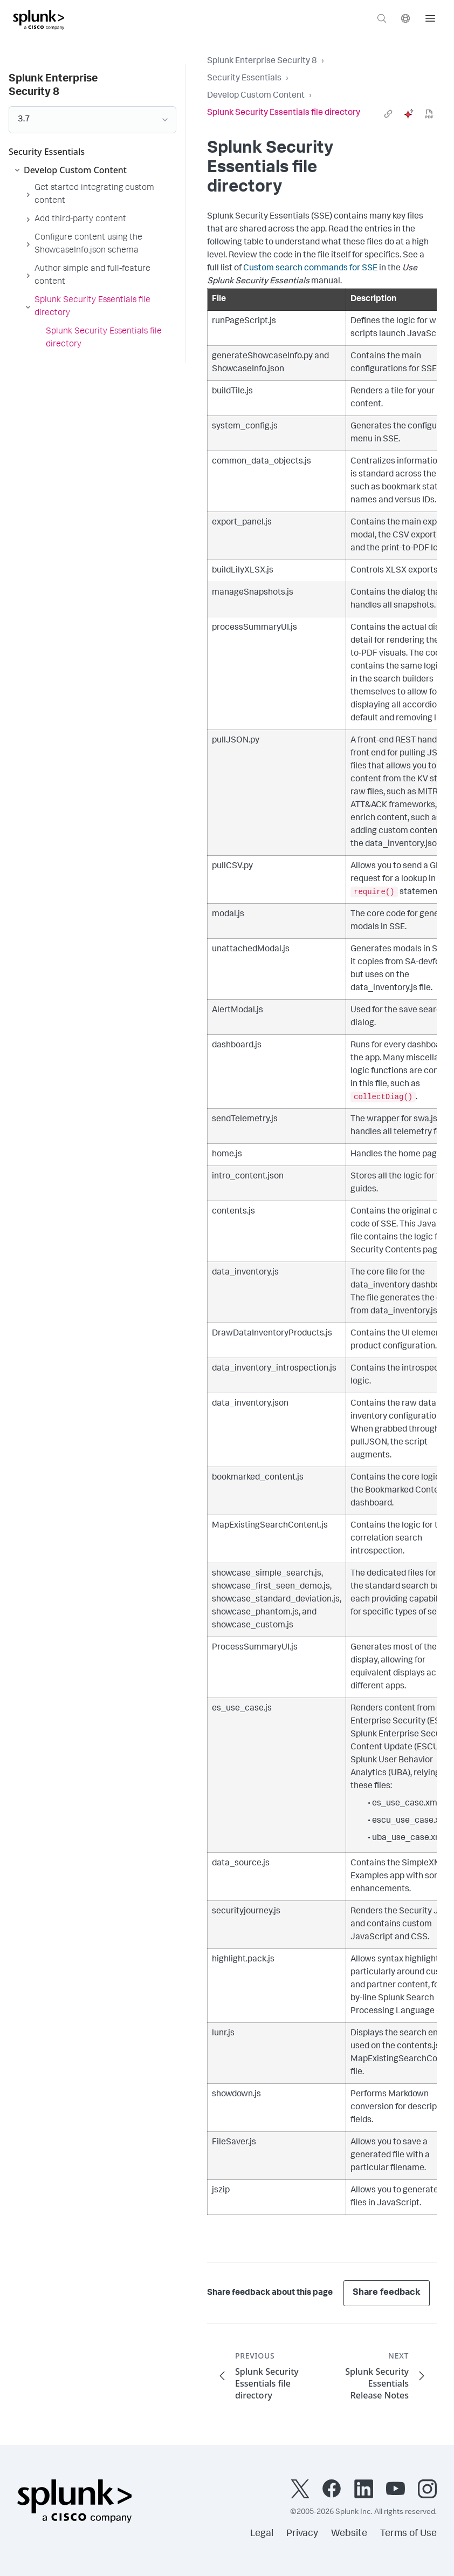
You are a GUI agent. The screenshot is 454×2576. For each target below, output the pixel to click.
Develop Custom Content (256, 96)
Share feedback (387, 2293)
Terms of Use (408, 2534)
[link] (388, 113)
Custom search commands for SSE (310, 268)
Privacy (302, 2534)
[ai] (408, 113)
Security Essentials (244, 78)
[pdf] (429, 113)
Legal (261, 2534)
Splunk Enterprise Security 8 (262, 61)
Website (349, 2534)
